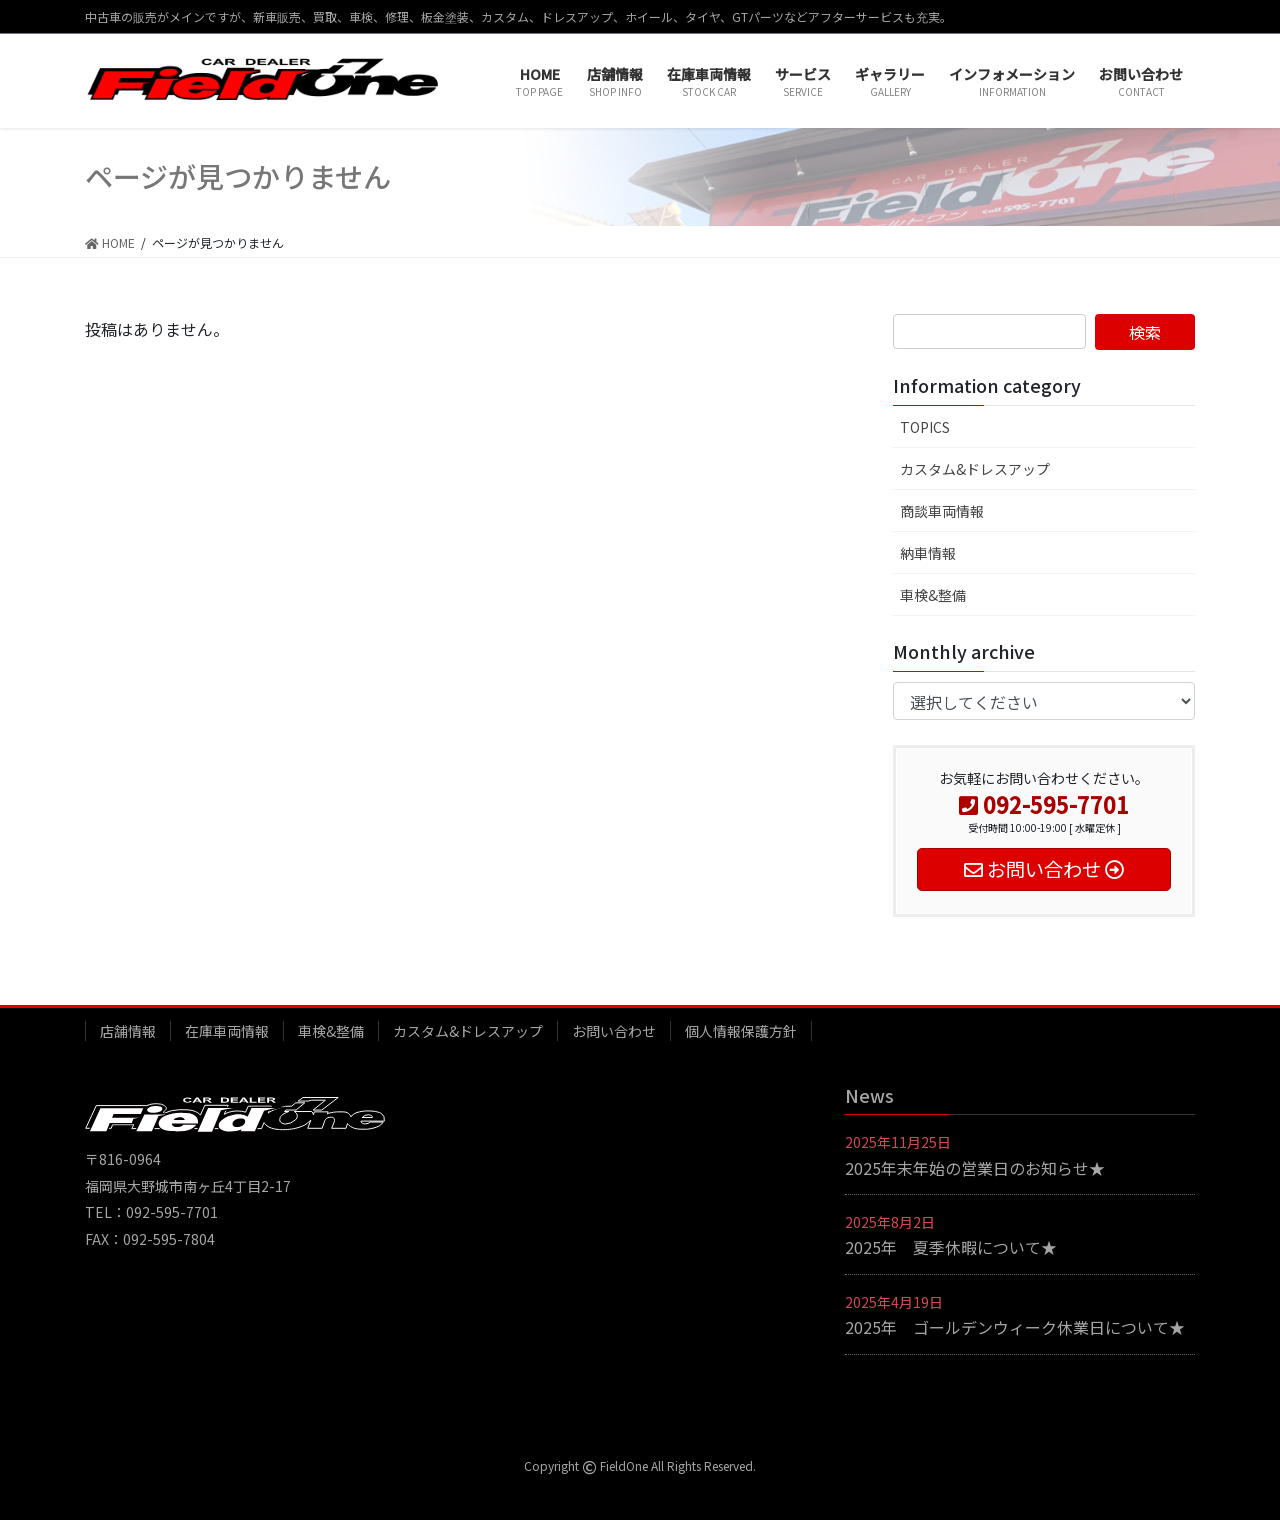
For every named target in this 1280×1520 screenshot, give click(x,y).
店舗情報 (128, 1031)
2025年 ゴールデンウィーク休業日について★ (1015, 1327)
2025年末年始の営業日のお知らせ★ (975, 1168)
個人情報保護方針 (741, 1031)
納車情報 (928, 553)
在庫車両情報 (227, 1031)
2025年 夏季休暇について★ (951, 1247)
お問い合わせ (614, 1031)
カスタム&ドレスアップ (975, 469)
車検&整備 (933, 595)
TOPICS (925, 427)
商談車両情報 (942, 511)
